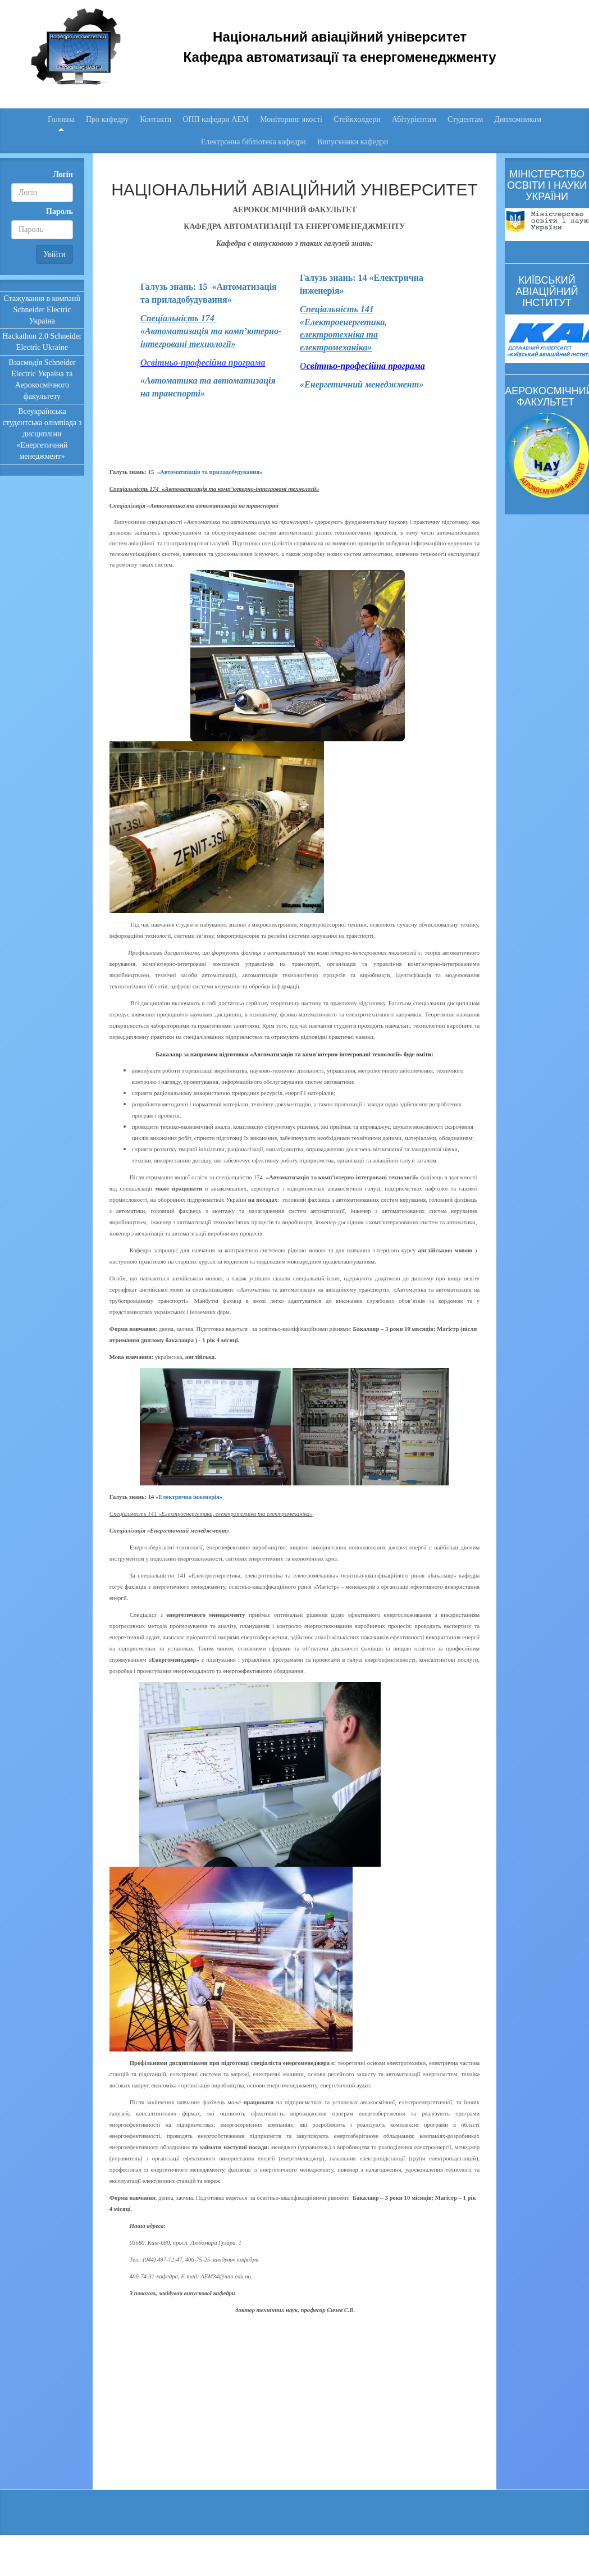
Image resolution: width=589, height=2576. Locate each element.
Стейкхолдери (357, 119)
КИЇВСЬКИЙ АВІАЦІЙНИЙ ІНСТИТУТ (546, 291)
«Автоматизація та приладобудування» (210, 472)
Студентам (465, 119)
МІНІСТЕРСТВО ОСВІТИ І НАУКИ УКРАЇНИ (547, 185)
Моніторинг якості (291, 119)
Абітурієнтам (414, 119)
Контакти (155, 119)
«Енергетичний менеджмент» (361, 384)
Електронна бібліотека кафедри (253, 142)
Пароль (59, 211)
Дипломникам (517, 119)
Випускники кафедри (353, 142)
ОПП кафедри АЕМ (215, 119)
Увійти (54, 254)
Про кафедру (107, 119)
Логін (62, 174)
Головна (61, 119)
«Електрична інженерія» (189, 1497)
